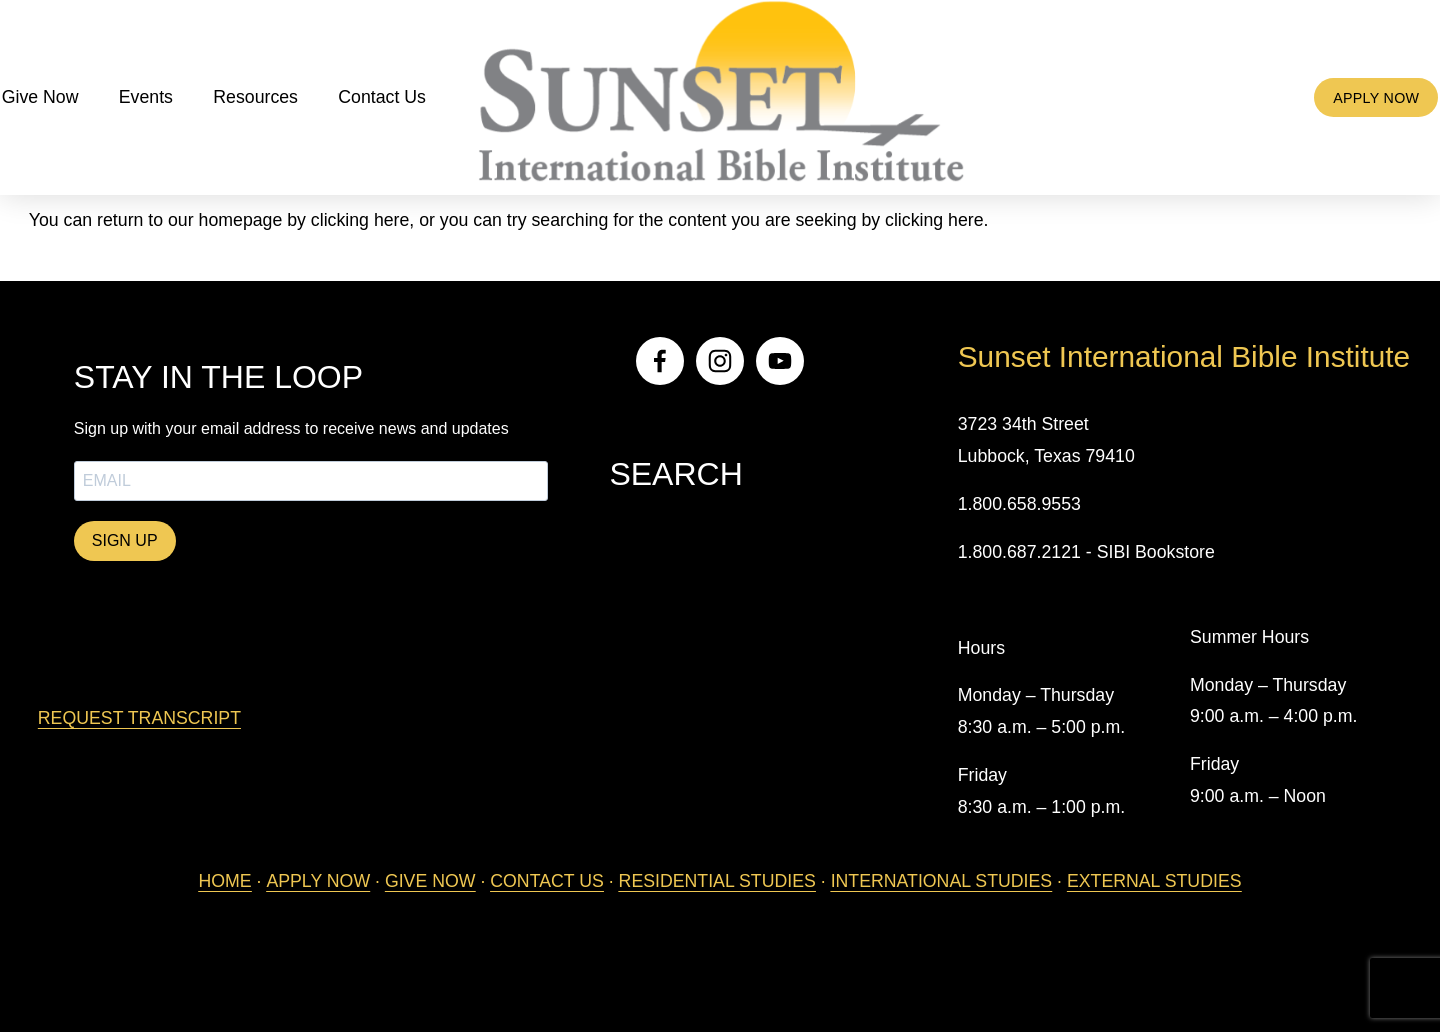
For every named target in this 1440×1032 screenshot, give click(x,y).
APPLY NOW (1349, 107)
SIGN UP (125, 540)
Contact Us (409, 107)
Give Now (67, 107)
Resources (282, 107)
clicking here (360, 220)
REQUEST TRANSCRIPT (139, 718)
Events (173, 107)
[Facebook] (660, 361)
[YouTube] (780, 361)
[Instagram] (720, 361)
